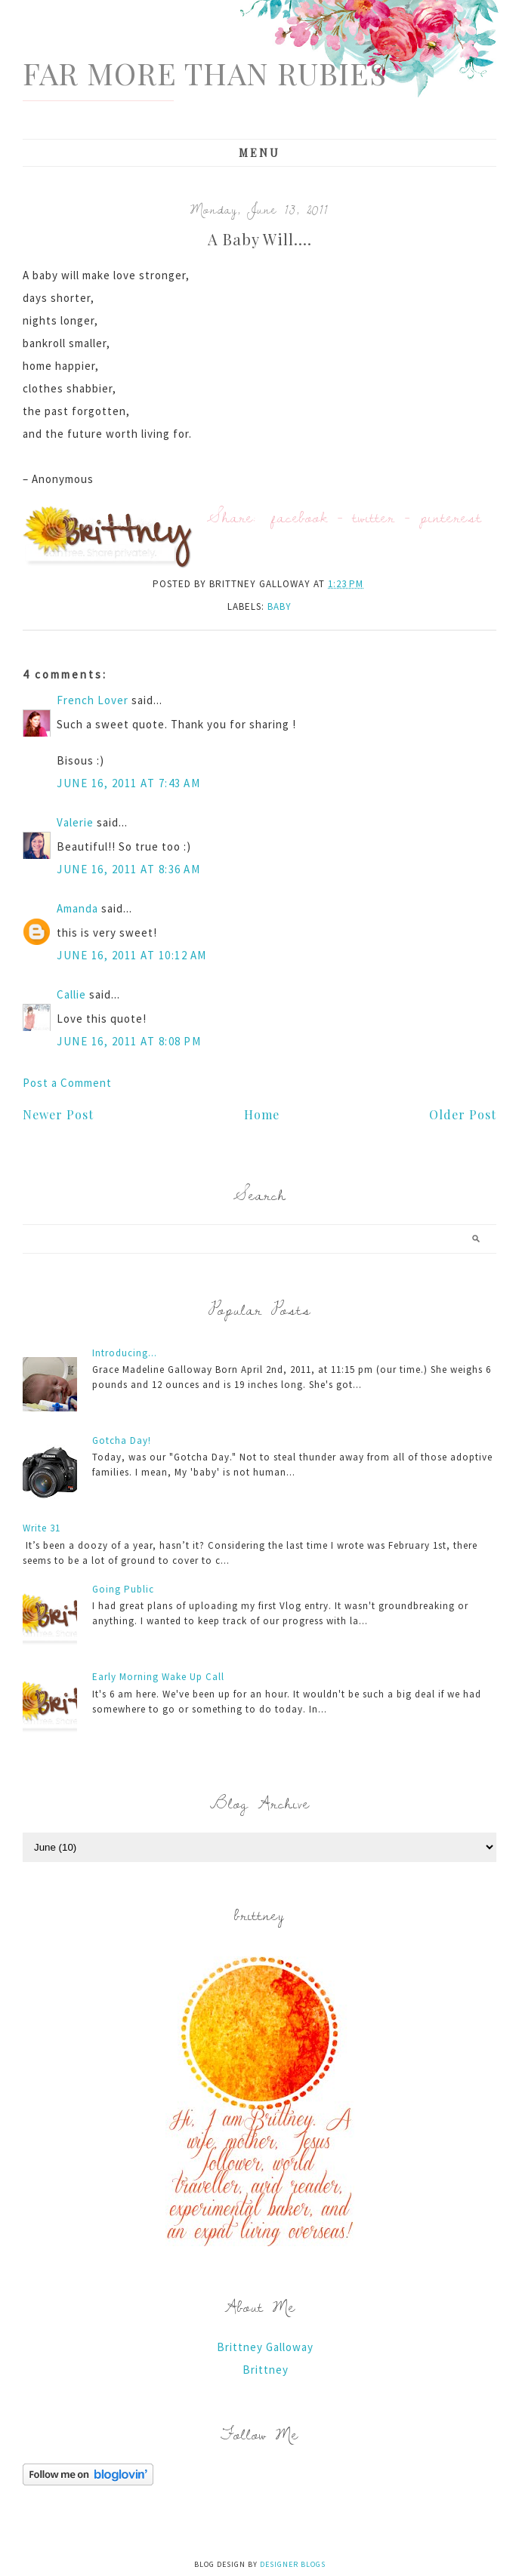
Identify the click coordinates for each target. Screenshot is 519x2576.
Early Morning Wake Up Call (158, 1676)
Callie (71, 994)
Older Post (462, 1114)
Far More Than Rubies (205, 73)
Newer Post (58, 1114)
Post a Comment (67, 1083)
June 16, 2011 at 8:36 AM (128, 869)
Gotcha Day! (121, 1440)
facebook (299, 516)
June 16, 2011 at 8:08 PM (129, 1041)
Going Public (123, 1589)
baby (279, 606)
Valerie (75, 822)
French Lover (92, 700)
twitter (374, 516)
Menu (259, 153)
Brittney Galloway (265, 2347)
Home (262, 1114)
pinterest (451, 516)
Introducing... (124, 1352)
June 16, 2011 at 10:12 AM (132, 955)
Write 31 (41, 1528)
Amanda (77, 908)
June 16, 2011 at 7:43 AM (128, 783)
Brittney (266, 2369)
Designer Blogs (293, 2564)
